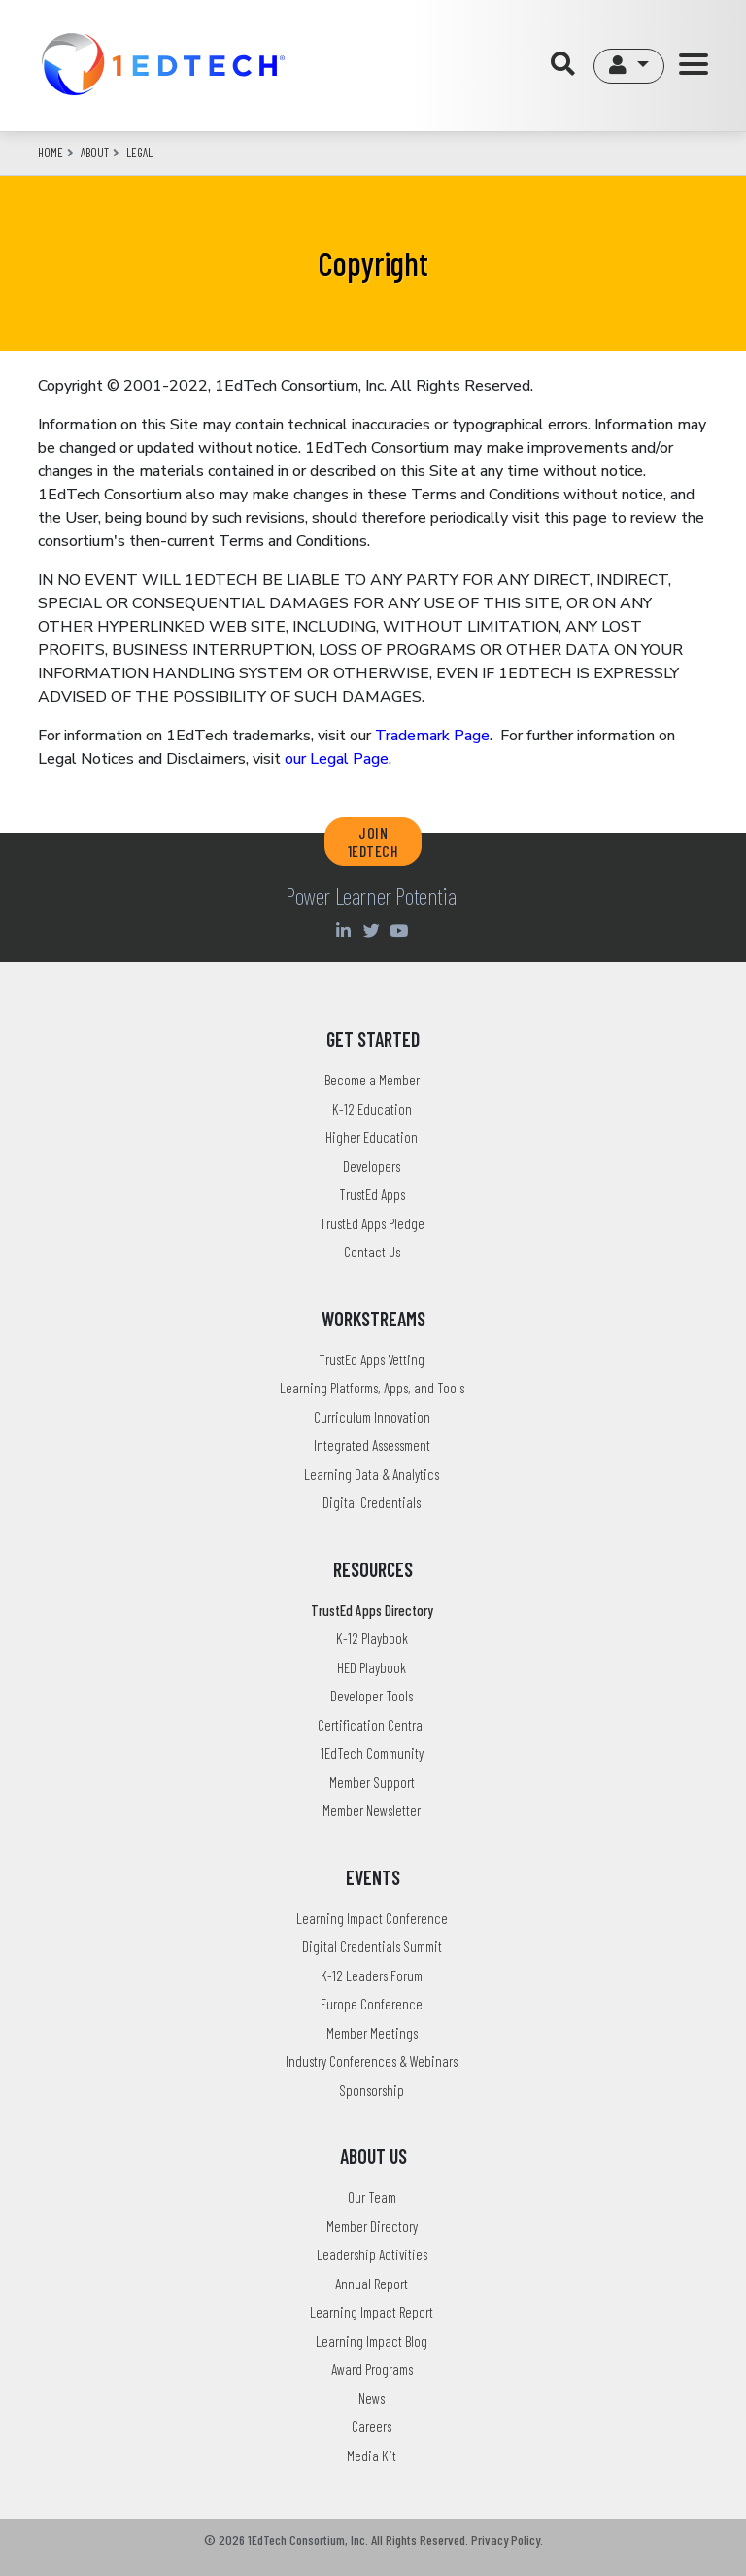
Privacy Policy (505, 2539)
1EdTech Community (372, 1753)
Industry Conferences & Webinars (372, 2061)
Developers (371, 1166)
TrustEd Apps (372, 1194)
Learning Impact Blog (371, 2341)
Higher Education (371, 1137)
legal (139, 152)
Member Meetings (372, 2033)
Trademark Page (432, 735)
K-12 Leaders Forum (372, 1975)
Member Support (372, 1782)
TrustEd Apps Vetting (371, 1359)
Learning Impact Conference (372, 1918)
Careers (371, 2426)
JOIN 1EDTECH (373, 841)
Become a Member (372, 1079)
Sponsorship (371, 2090)
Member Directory (372, 2226)
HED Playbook (371, 1667)
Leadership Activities (372, 2254)
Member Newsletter (371, 1810)
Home (50, 152)
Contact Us (372, 1251)
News (371, 2398)
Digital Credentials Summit (372, 1946)
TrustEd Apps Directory (372, 1610)
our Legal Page (337, 759)
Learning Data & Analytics (371, 1474)
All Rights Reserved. (419, 2539)
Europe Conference (372, 2003)
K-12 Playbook (372, 1638)
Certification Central (371, 1725)
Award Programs (372, 2369)
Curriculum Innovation (372, 1416)
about (95, 152)
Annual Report (371, 2283)
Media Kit (371, 2455)
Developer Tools (371, 1695)
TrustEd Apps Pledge (372, 1223)
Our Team (372, 2197)
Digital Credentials (371, 1502)
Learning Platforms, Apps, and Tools (372, 1387)
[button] (628, 66)
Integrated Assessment (372, 1445)
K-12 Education (372, 1108)
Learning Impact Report (371, 2311)
